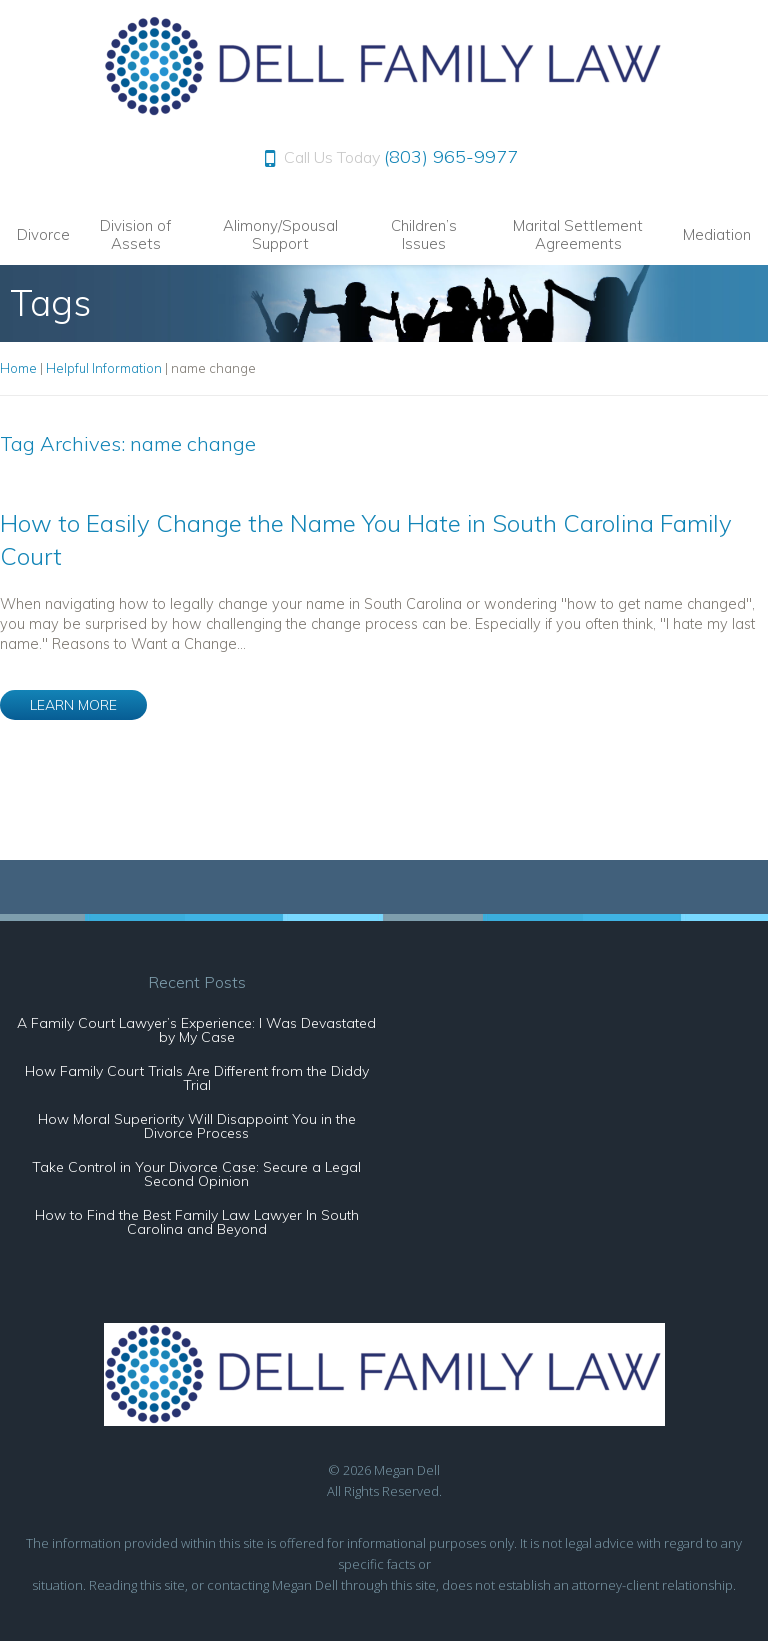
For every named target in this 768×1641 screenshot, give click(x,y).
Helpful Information (104, 368)
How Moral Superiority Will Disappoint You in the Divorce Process (197, 1126)
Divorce (43, 234)
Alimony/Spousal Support (280, 234)
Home (18, 368)
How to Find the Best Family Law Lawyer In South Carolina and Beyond (197, 1222)
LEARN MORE (73, 705)
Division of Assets (135, 234)
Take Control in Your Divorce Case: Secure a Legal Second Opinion (196, 1174)
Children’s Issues (424, 234)
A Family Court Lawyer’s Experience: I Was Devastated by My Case (196, 1030)
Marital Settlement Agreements (578, 234)
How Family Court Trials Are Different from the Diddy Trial (197, 1078)
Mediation (717, 234)
